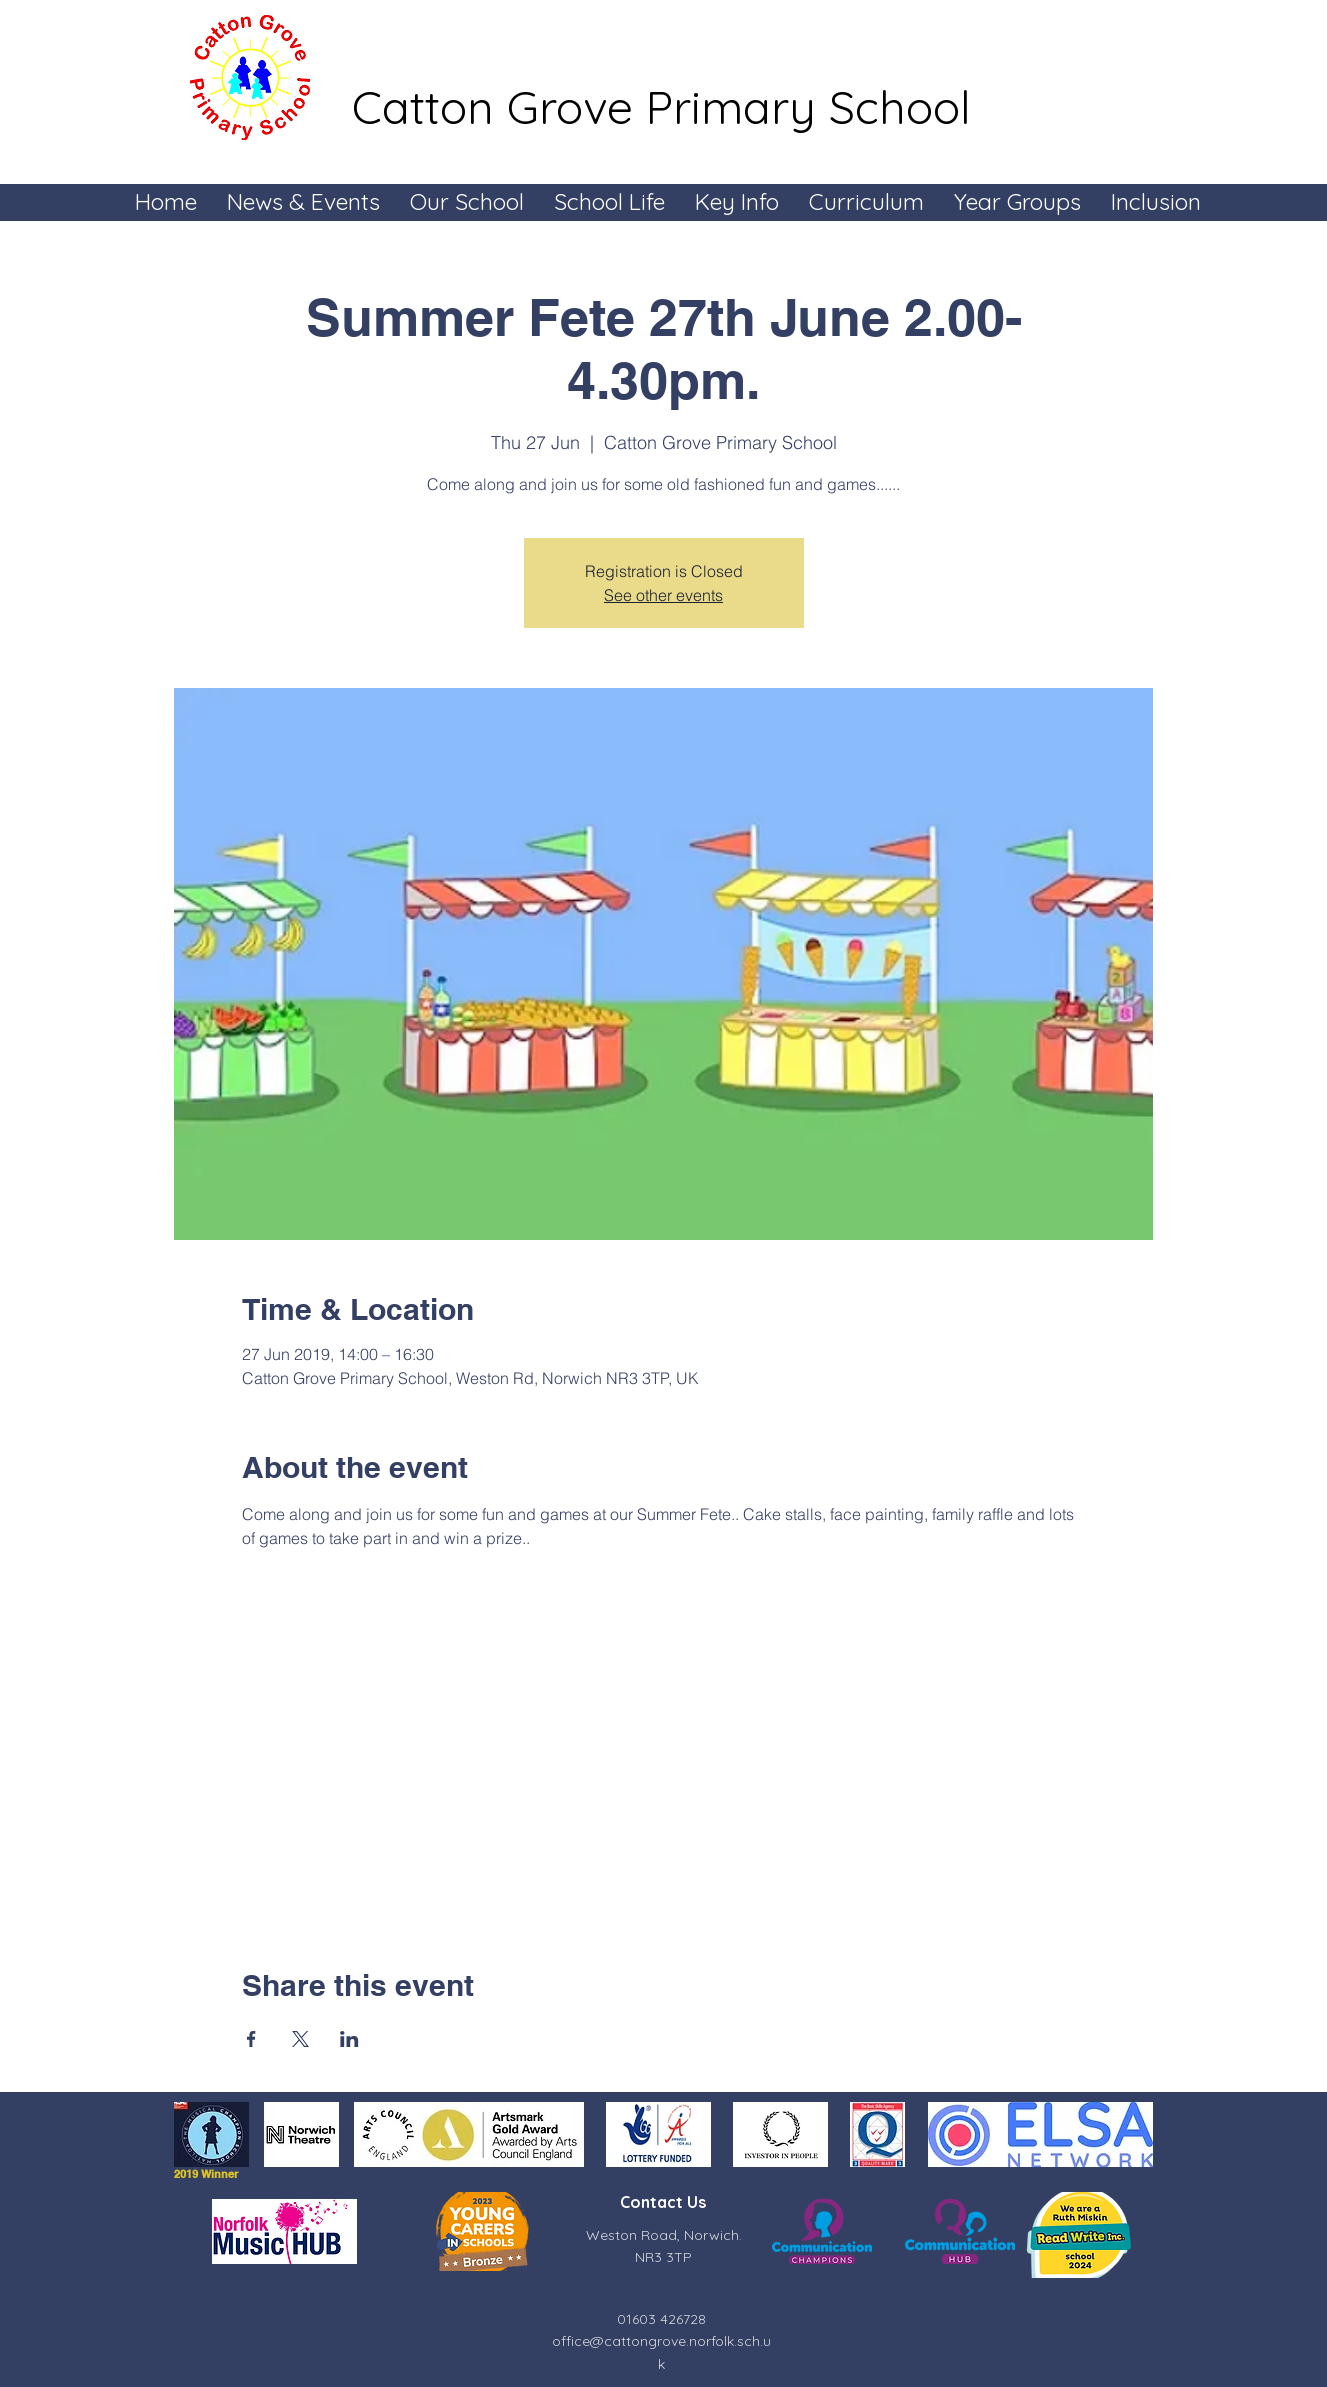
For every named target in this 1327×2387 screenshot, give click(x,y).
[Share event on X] (300, 2039)
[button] (303, 201)
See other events (663, 595)
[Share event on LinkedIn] (349, 2039)
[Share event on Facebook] (251, 2039)
